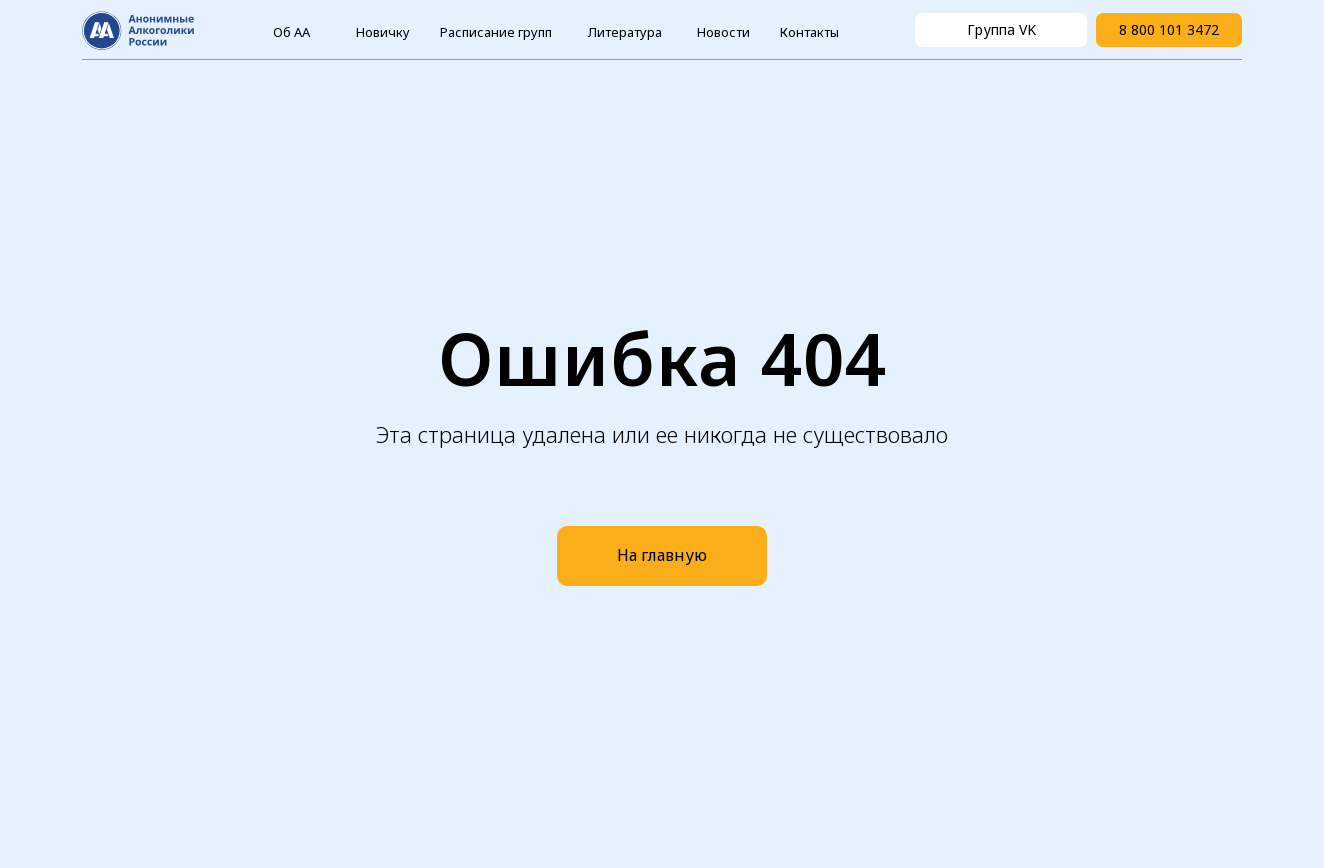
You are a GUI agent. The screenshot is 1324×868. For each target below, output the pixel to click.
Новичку (383, 32)
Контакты (809, 32)
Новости (723, 32)
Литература (625, 32)
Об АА (291, 32)
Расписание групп (496, 32)
